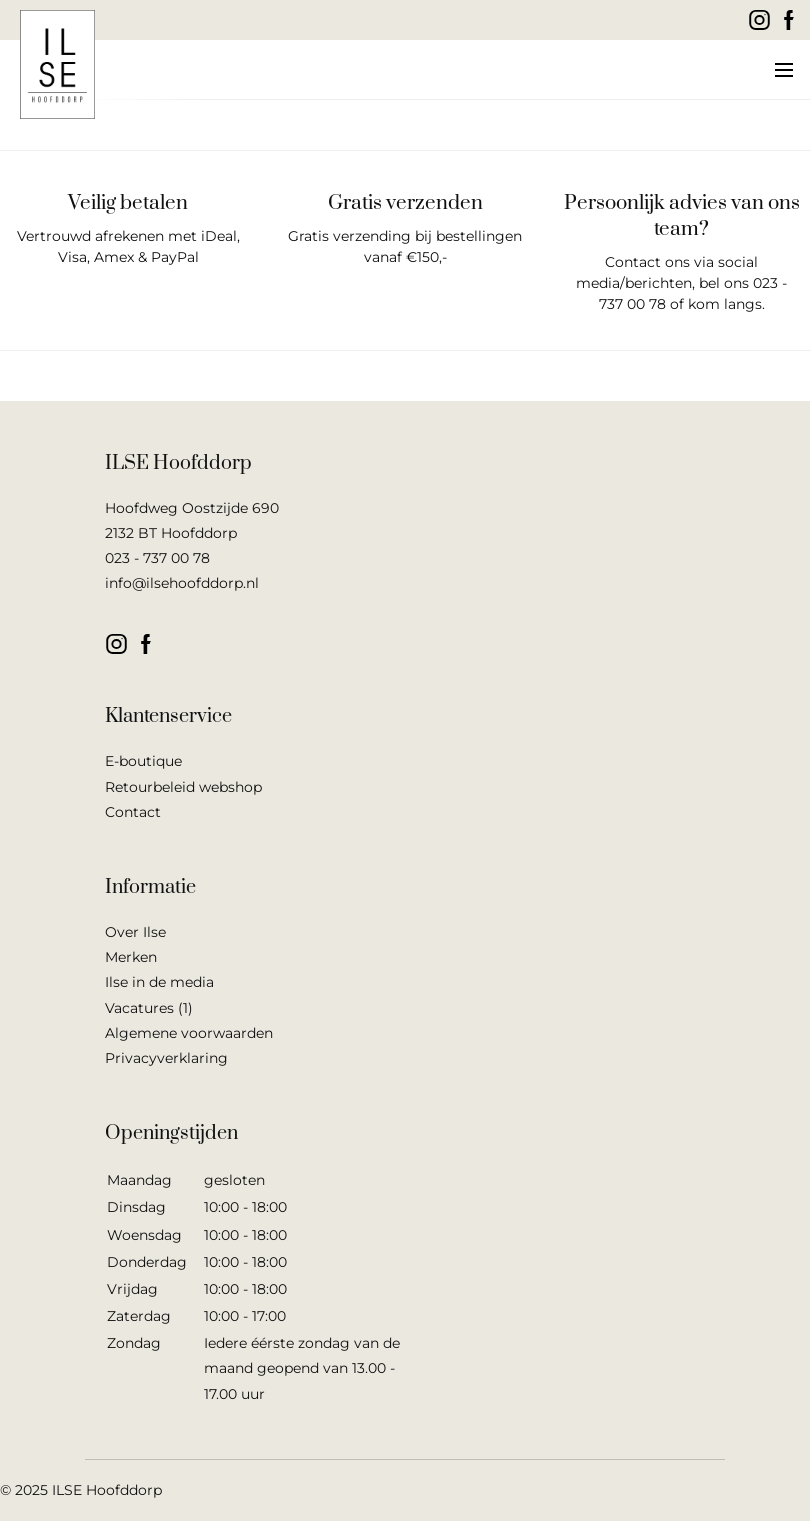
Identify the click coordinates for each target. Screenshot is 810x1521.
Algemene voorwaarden (189, 1033)
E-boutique (143, 761)
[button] (782, 70)
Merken (131, 957)
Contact (133, 812)
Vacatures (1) (149, 1008)
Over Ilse (135, 932)
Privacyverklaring (166, 1058)
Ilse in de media (159, 982)
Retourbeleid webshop (183, 787)
